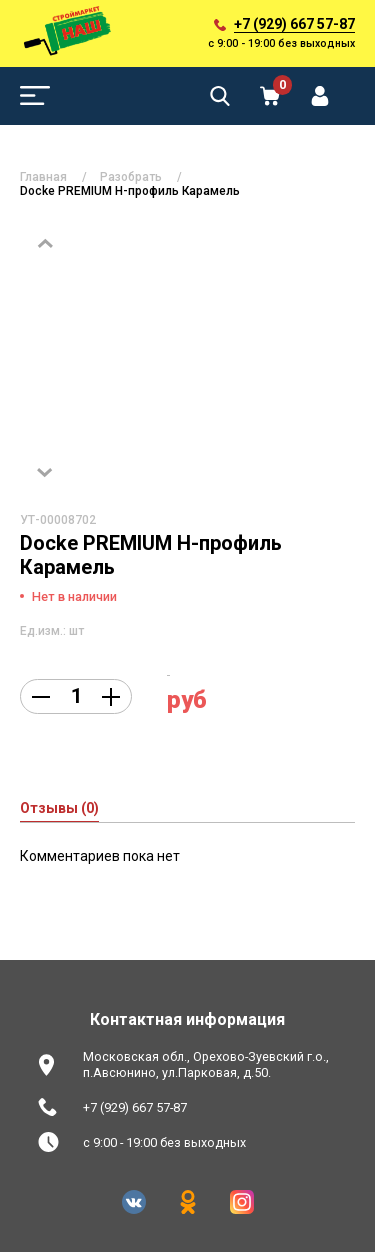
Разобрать (131, 177)
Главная (43, 177)
